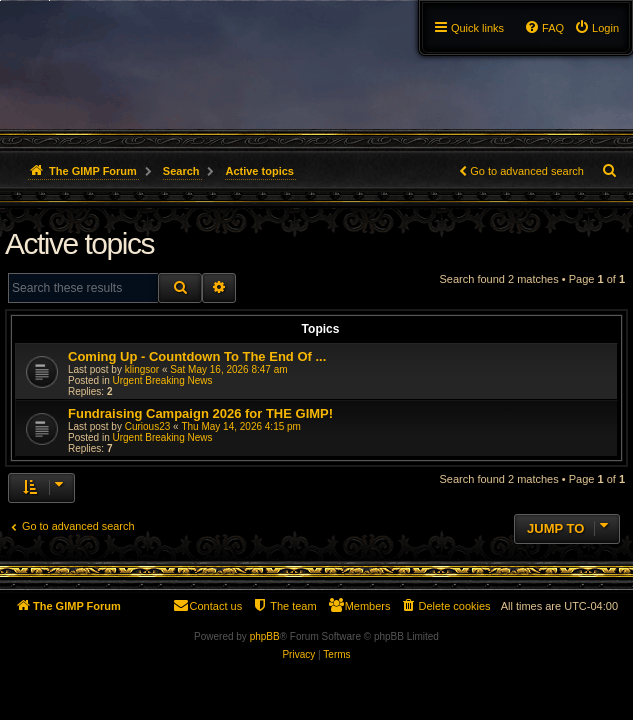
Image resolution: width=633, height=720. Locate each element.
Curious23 (148, 426)
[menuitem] (596, 28)
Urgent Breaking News (162, 380)
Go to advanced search (527, 171)
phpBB (265, 636)
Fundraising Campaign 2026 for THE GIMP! (200, 413)
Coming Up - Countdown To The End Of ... (197, 356)
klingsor (142, 369)
